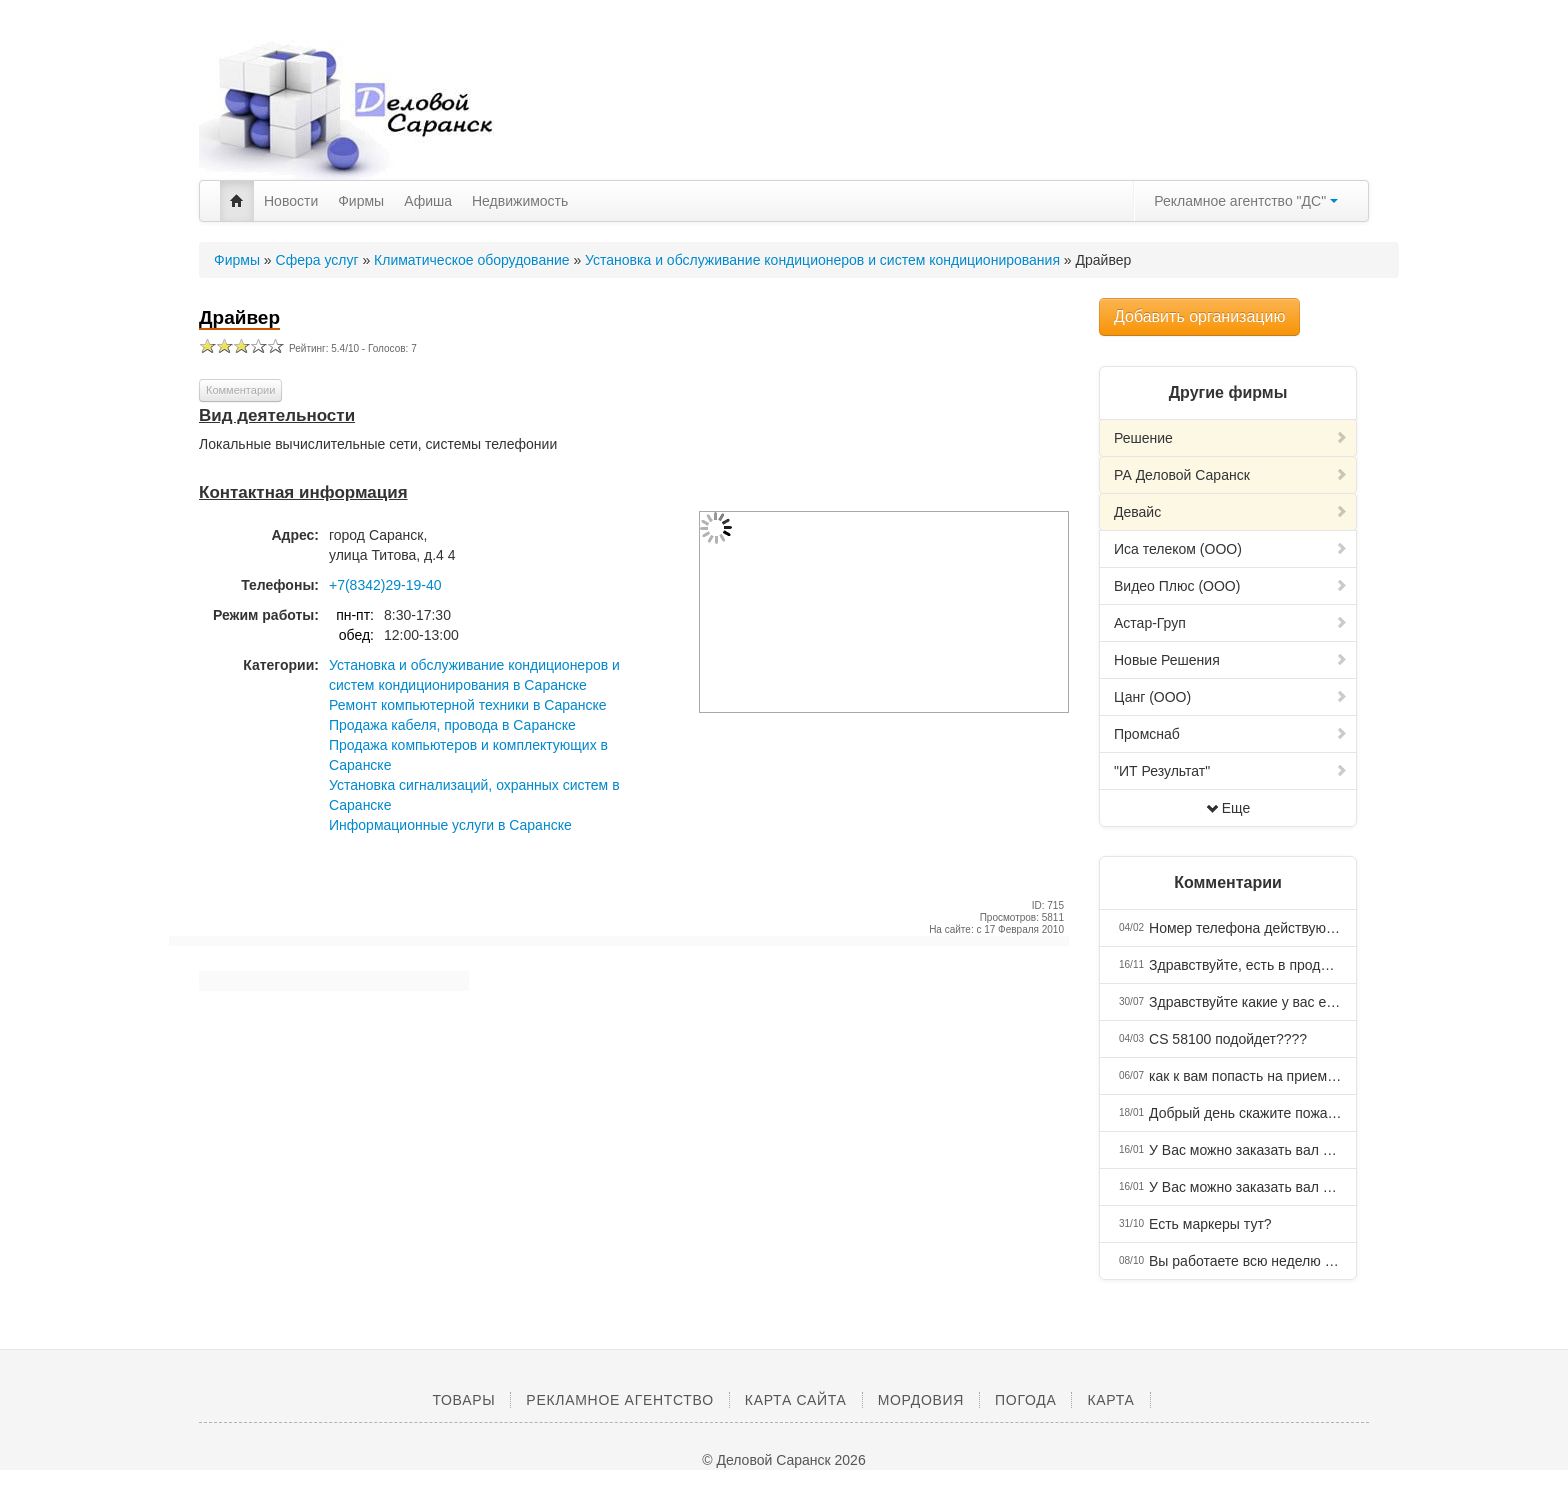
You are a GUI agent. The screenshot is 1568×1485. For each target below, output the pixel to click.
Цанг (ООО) (1231, 697)
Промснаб (1231, 734)
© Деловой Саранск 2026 (783, 1460)
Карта (1110, 1400)
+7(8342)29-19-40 (385, 585)
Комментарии (240, 390)
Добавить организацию (1199, 316)
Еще (1228, 808)
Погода (1025, 1400)
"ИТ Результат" (1231, 771)
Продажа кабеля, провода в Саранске (452, 725)
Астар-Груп (1231, 623)
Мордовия (921, 1400)
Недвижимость (520, 201)
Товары (463, 1400)
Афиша (428, 201)
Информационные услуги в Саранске (450, 825)
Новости (291, 201)
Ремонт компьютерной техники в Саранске (468, 705)
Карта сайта (796, 1400)
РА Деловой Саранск (1231, 475)
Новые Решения (1231, 660)
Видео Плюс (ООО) (1231, 586)
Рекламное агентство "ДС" (1246, 201)
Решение (1231, 438)
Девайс (1231, 512)
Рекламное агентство (619, 1400)
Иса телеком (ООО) (1231, 549)
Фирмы (361, 201)
